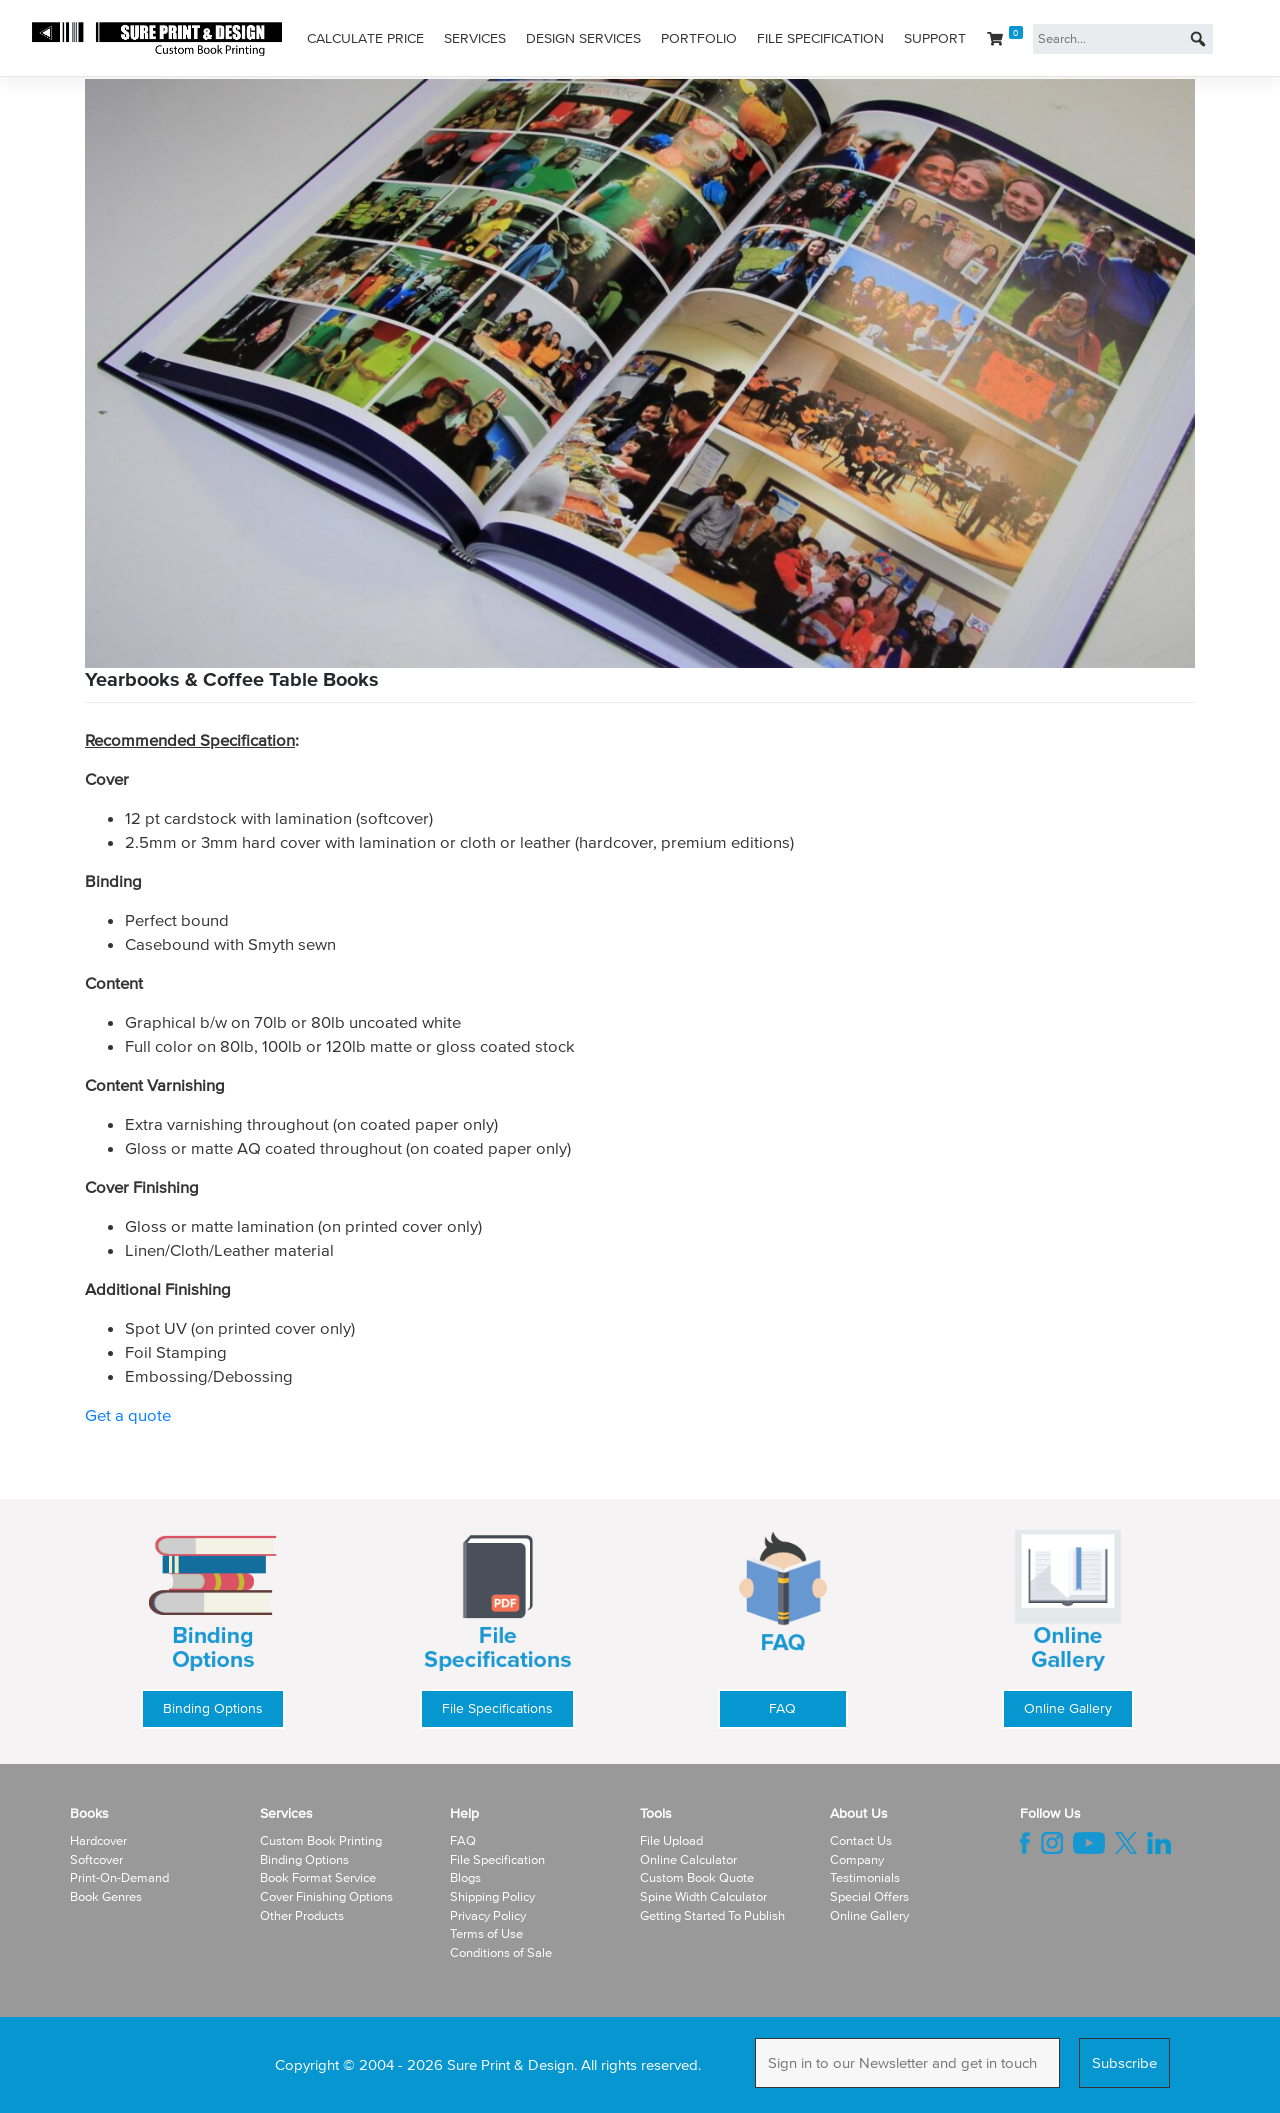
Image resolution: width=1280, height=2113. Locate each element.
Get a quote (128, 1414)
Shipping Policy (492, 1896)
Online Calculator (688, 1859)
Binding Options (213, 1708)
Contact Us (861, 1840)
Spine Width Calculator (703, 1896)
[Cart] (1005, 39)
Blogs (465, 1877)
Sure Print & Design (510, 2064)
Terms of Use (486, 1933)
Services (475, 38)
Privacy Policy (488, 1915)
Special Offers (869, 1896)
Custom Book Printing (321, 1840)
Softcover (96, 1859)
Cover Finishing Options (326, 1896)
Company (857, 1859)
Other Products (302, 1915)
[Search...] (1123, 39)
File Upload (671, 1840)
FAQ (782, 1708)
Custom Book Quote (697, 1877)
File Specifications (497, 1708)
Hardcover (98, 1840)
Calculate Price (365, 38)
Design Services (583, 38)
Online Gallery (1068, 1708)
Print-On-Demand (119, 1877)
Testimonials (865, 1877)
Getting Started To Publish (712, 1915)
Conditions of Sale (501, 1952)
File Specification (820, 38)
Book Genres (106, 1896)
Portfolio (699, 38)
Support (935, 38)
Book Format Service (318, 1877)
